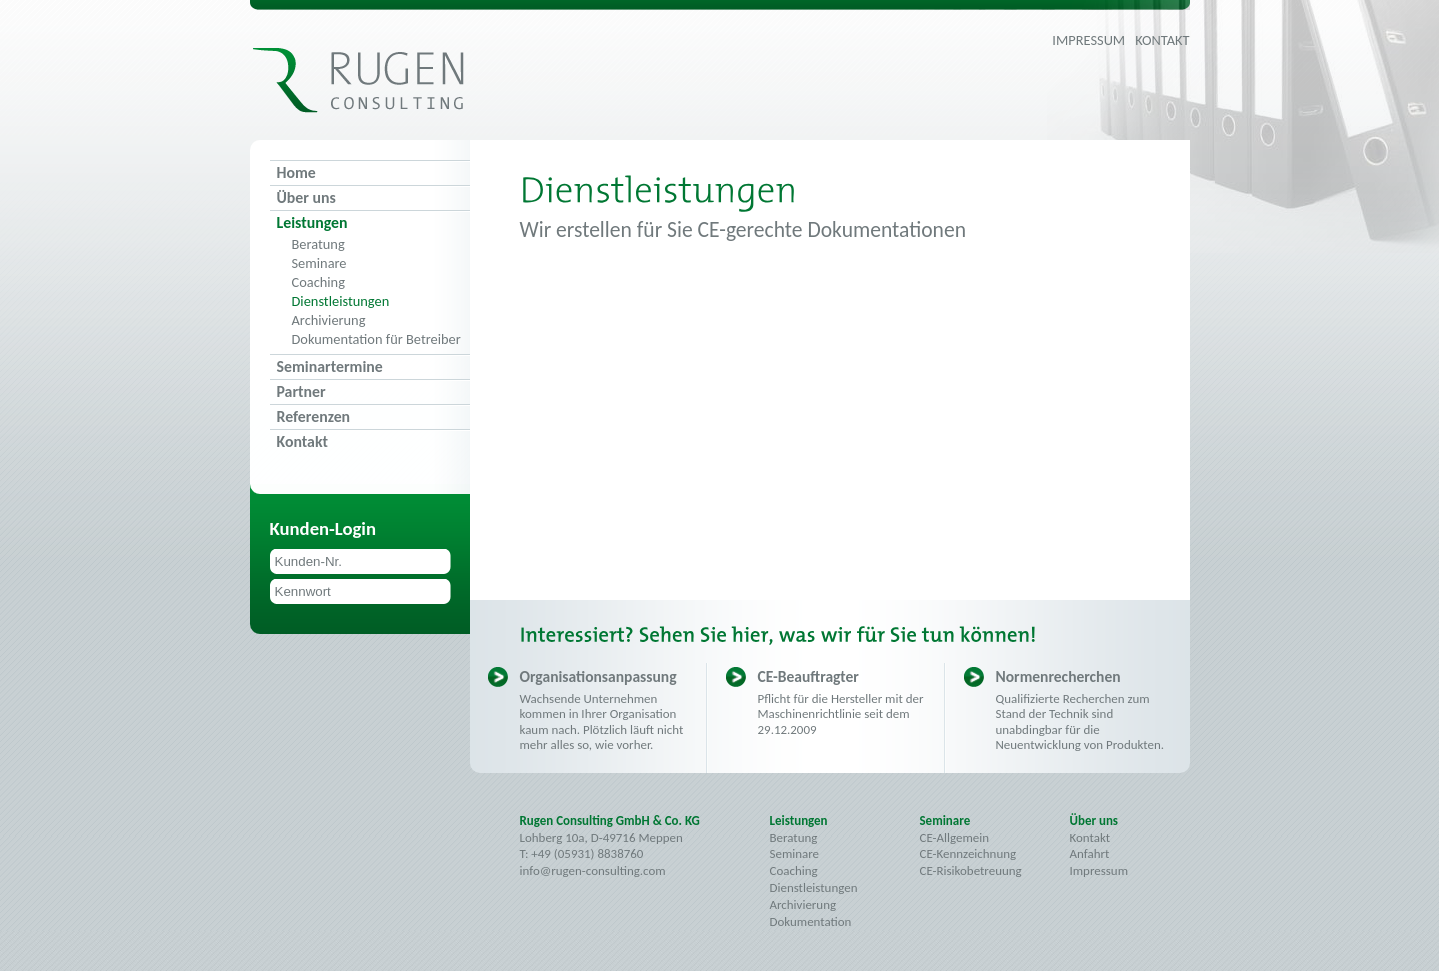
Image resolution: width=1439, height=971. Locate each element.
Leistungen (312, 222)
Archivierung (329, 320)
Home (296, 172)
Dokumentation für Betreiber (376, 339)
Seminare (319, 263)
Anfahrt (1090, 853)
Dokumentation (811, 921)
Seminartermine (330, 366)
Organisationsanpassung (598, 676)
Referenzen (314, 416)
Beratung (318, 244)
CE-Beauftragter (808, 676)
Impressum (1088, 40)
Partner (301, 391)
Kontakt (1162, 40)
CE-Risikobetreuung (971, 870)
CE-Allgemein (954, 837)
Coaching (318, 282)
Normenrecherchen (1058, 676)
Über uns (306, 197)
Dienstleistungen (341, 301)
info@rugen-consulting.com (593, 870)
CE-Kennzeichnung (968, 853)
